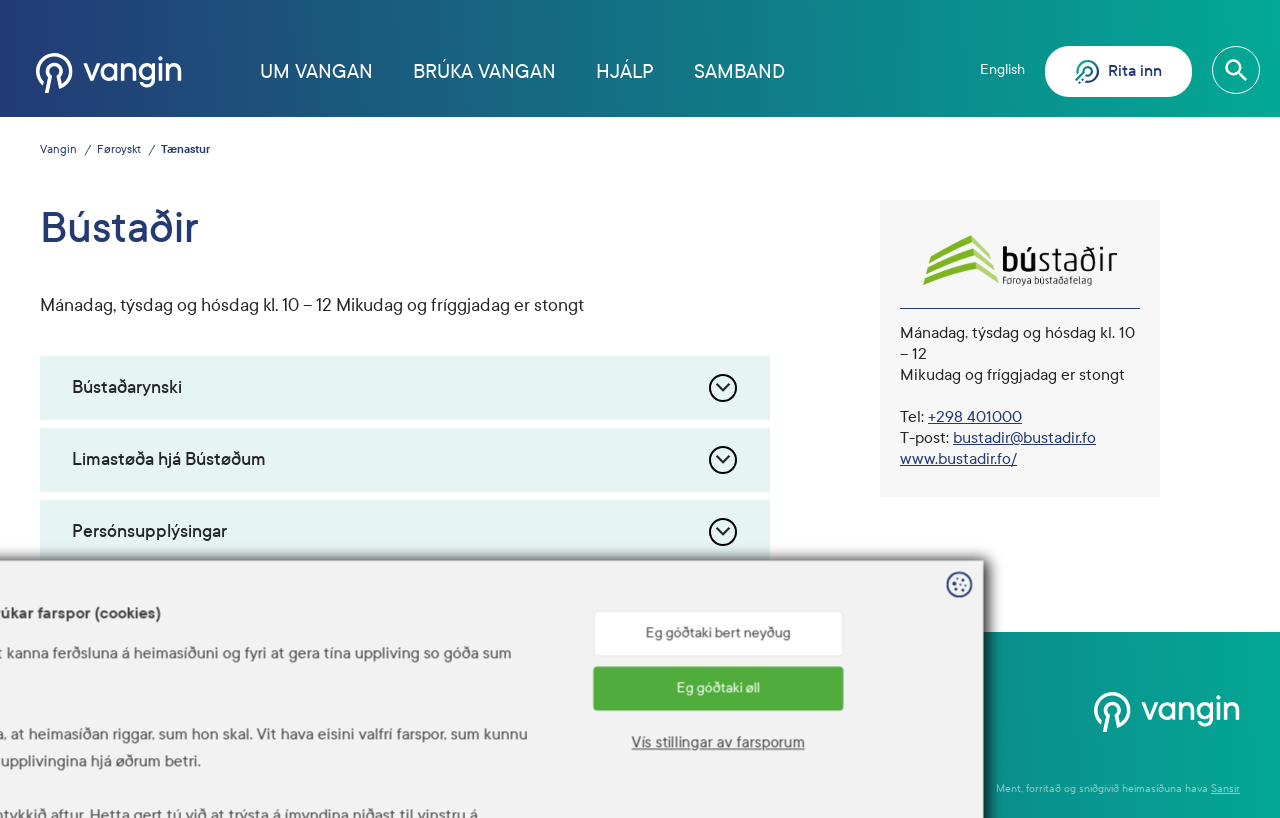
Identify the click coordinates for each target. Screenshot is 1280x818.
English (1002, 69)
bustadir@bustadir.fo (1024, 437)
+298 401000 (975, 416)
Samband (739, 71)
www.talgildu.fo (441, 734)
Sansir (1225, 788)
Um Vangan (316, 71)
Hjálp (625, 71)
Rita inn (1118, 72)
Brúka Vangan (484, 71)
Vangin (58, 149)
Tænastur (185, 149)
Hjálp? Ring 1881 (860, 708)
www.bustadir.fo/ (958, 458)
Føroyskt (119, 149)
